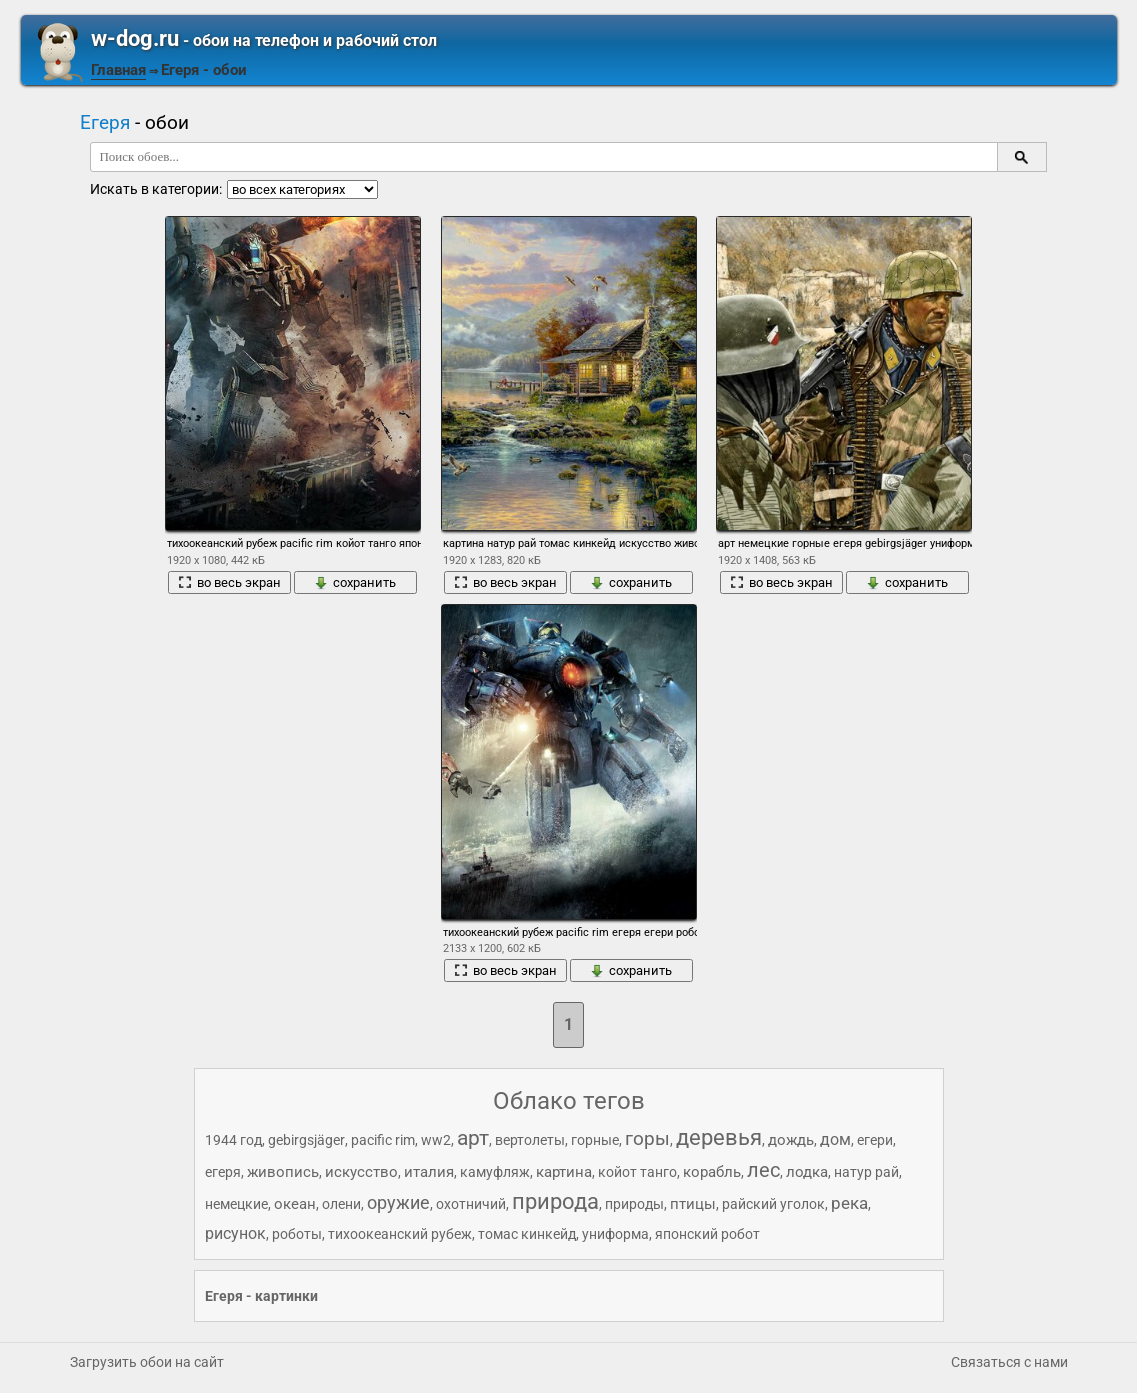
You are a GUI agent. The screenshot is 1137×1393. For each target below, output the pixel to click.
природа (555, 1201)
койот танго (637, 1172)
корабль (712, 1172)
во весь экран (229, 582)
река (849, 1203)
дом (835, 1139)
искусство (361, 1172)
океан (295, 1204)
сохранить (355, 582)
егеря (223, 1172)
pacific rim (383, 1140)
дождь (791, 1140)
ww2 (436, 1140)
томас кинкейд (527, 1234)
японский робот (707, 1234)
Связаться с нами (1009, 1362)
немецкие (236, 1204)
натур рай (866, 1172)
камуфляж (495, 1172)
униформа (615, 1234)
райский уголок (773, 1204)
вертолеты (530, 1140)
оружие (398, 1202)
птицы (693, 1204)
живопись (283, 1172)
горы (647, 1138)
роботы (297, 1234)
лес (763, 1170)
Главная (118, 70)
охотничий (471, 1204)
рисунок (235, 1233)
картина (564, 1172)
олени (341, 1204)
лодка (807, 1172)
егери (875, 1140)
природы (634, 1204)
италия (429, 1172)
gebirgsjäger (306, 1140)
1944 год (233, 1140)
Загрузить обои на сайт (147, 1362)
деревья (719, 1137)
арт (473, 1138)
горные (595, 1140)
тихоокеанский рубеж (400, 1234)
